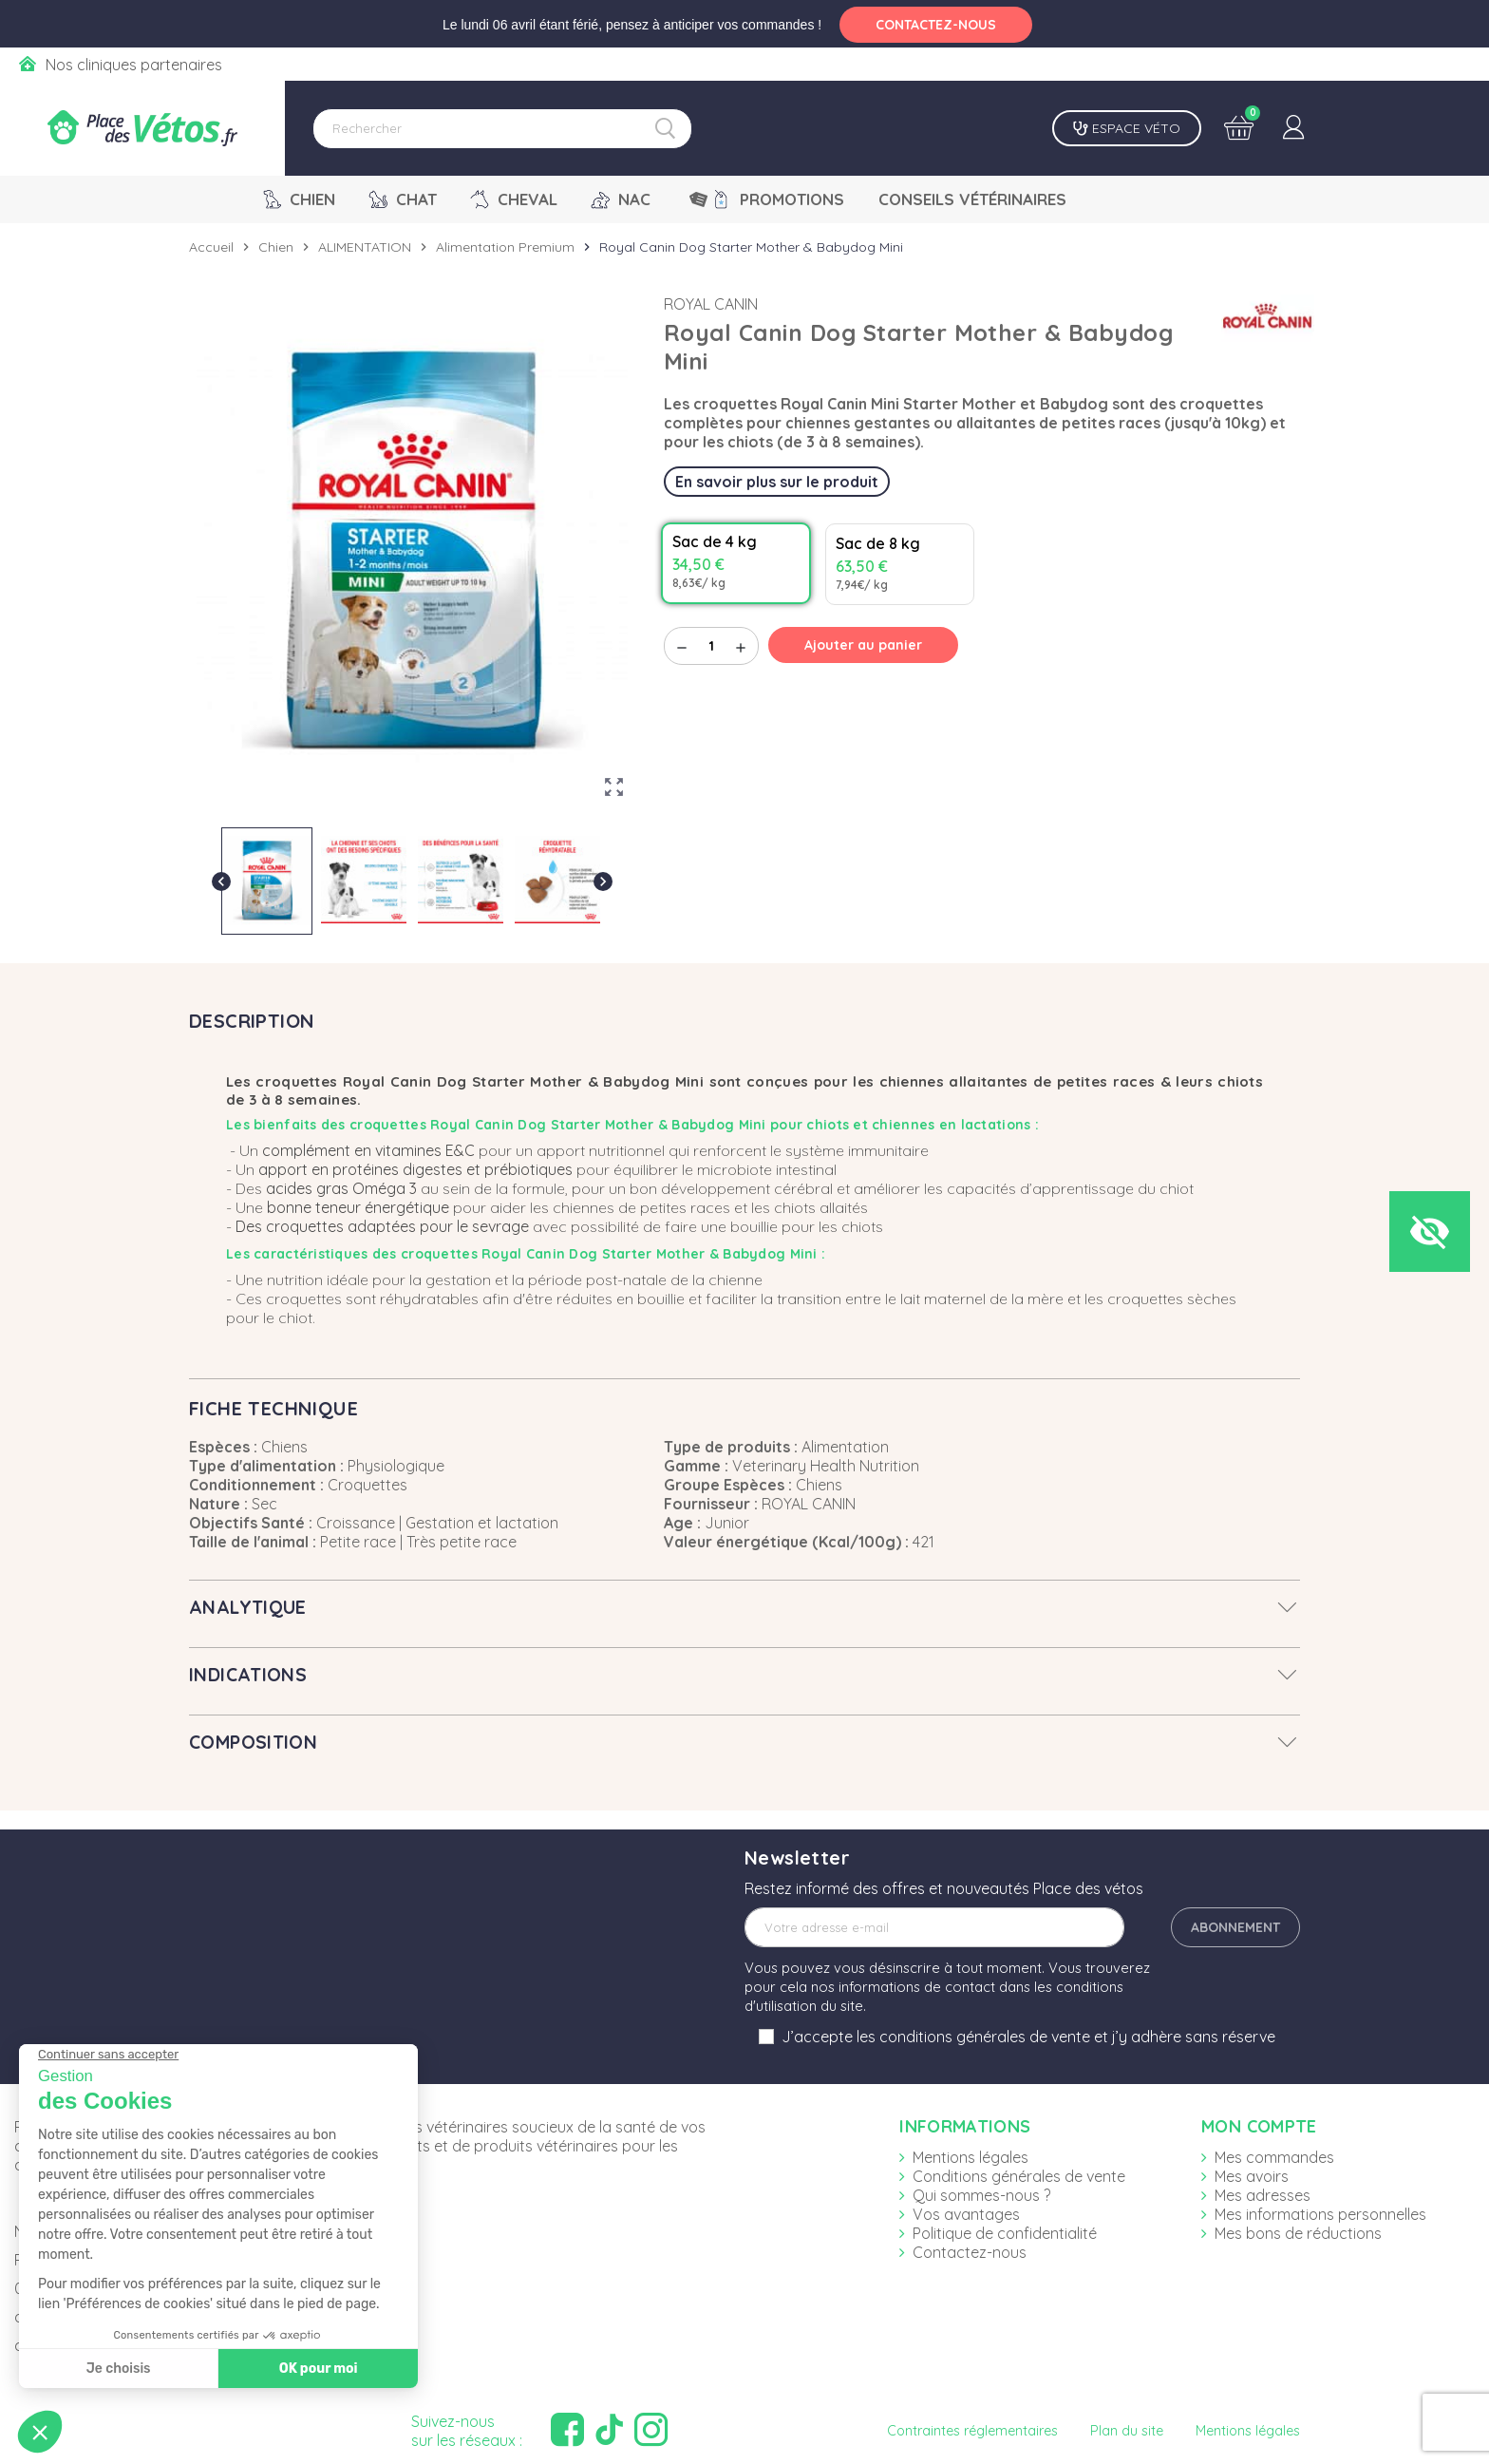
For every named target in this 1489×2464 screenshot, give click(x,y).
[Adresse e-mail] (934, 1927)
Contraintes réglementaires (972, 2430)
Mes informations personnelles (1320, 2214)
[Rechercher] (502, 128)
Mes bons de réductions (1298, 2233)
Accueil (211, 247)
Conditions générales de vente (1019, 2176)
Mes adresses (1262, 2195)
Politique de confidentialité (1005, 2233)
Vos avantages (966, 2214)
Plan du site (1126, 2430)
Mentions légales (970, 2157)
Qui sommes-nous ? (981, 2195)
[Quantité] (711, 646)
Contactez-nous (970, 2252)
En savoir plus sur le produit (776, 481)
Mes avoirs (1252, 2176)
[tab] (744, 1607)
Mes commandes (1274, 2157)
